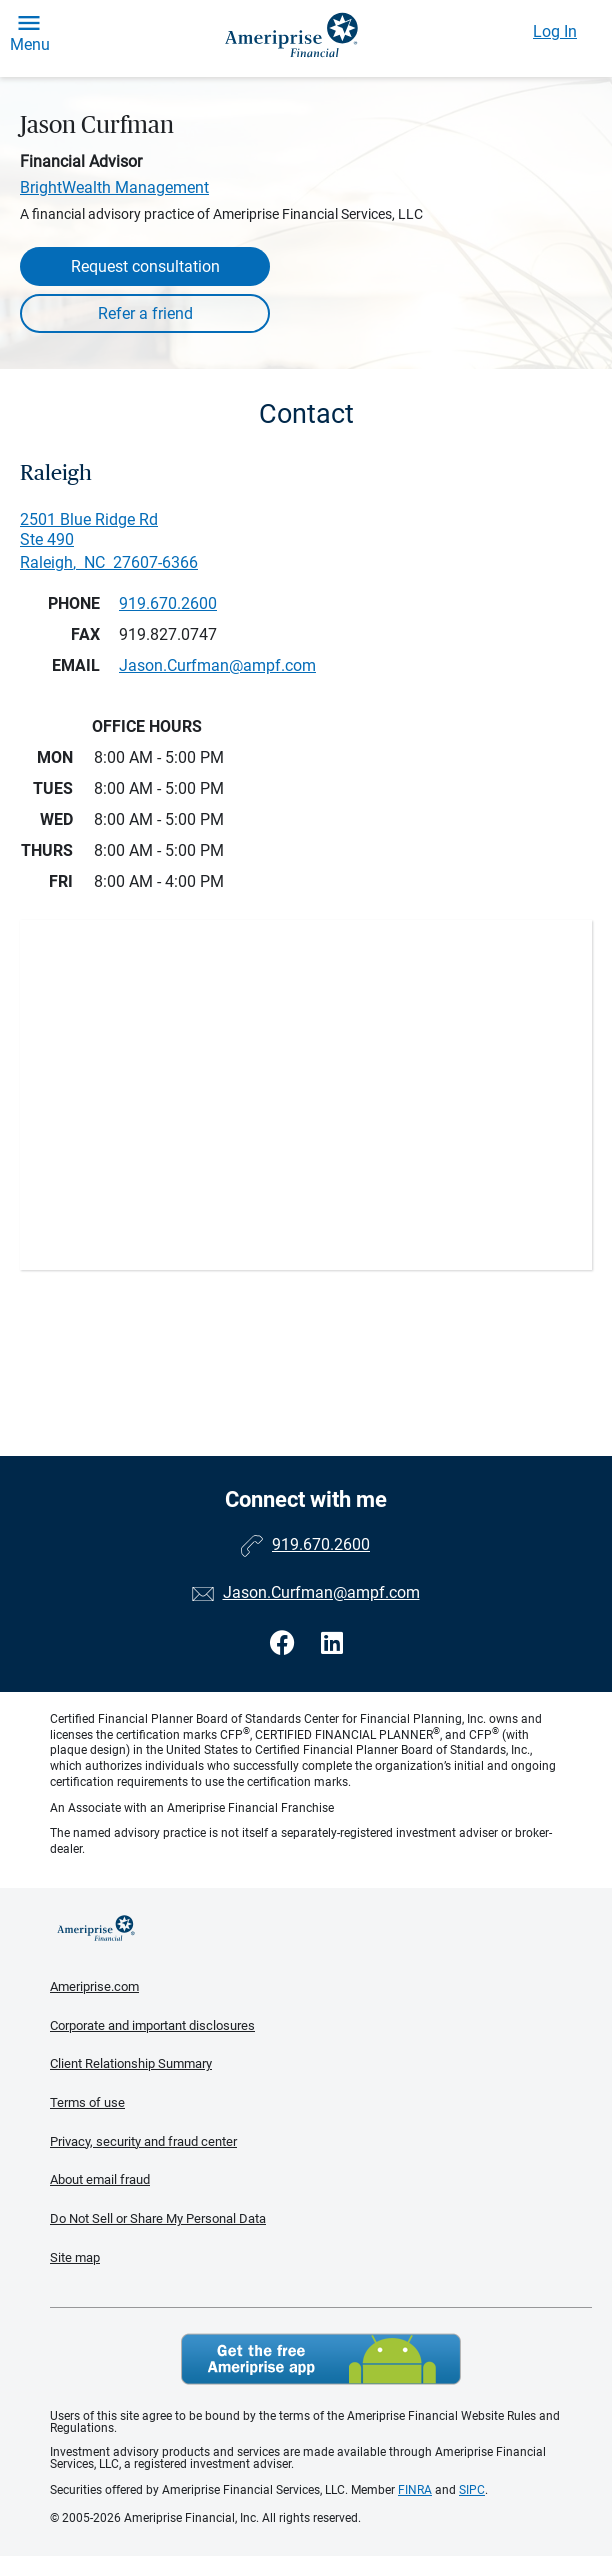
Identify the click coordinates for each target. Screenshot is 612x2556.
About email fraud (100, 2179)
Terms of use (87, 2102)
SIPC (472, 2490)
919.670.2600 (168, 603)
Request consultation (145, 266)
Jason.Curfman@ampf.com (321, 1592)
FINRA (415, 2490)
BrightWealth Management (114, 187)
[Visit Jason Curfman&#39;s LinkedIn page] (332, 1643)
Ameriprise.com (94, 1986)
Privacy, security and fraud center (143, 2141)
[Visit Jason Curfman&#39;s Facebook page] (285, 1643)
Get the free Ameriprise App (321, 2359)
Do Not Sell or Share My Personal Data (158, 2218)
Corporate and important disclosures (152, 2025)
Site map (75, 2257)
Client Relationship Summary (131, 2063)
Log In (555, 31)
